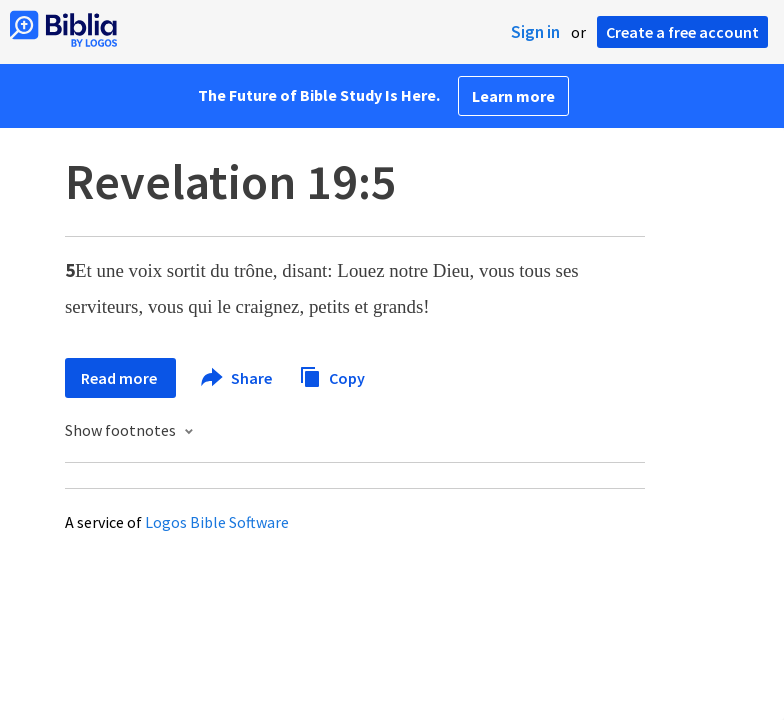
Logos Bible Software (217, 522)
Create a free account (682, 32)
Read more (120, 378)
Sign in (535, 32)
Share (237, 378)
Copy (332, 375)
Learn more (513, 96)
